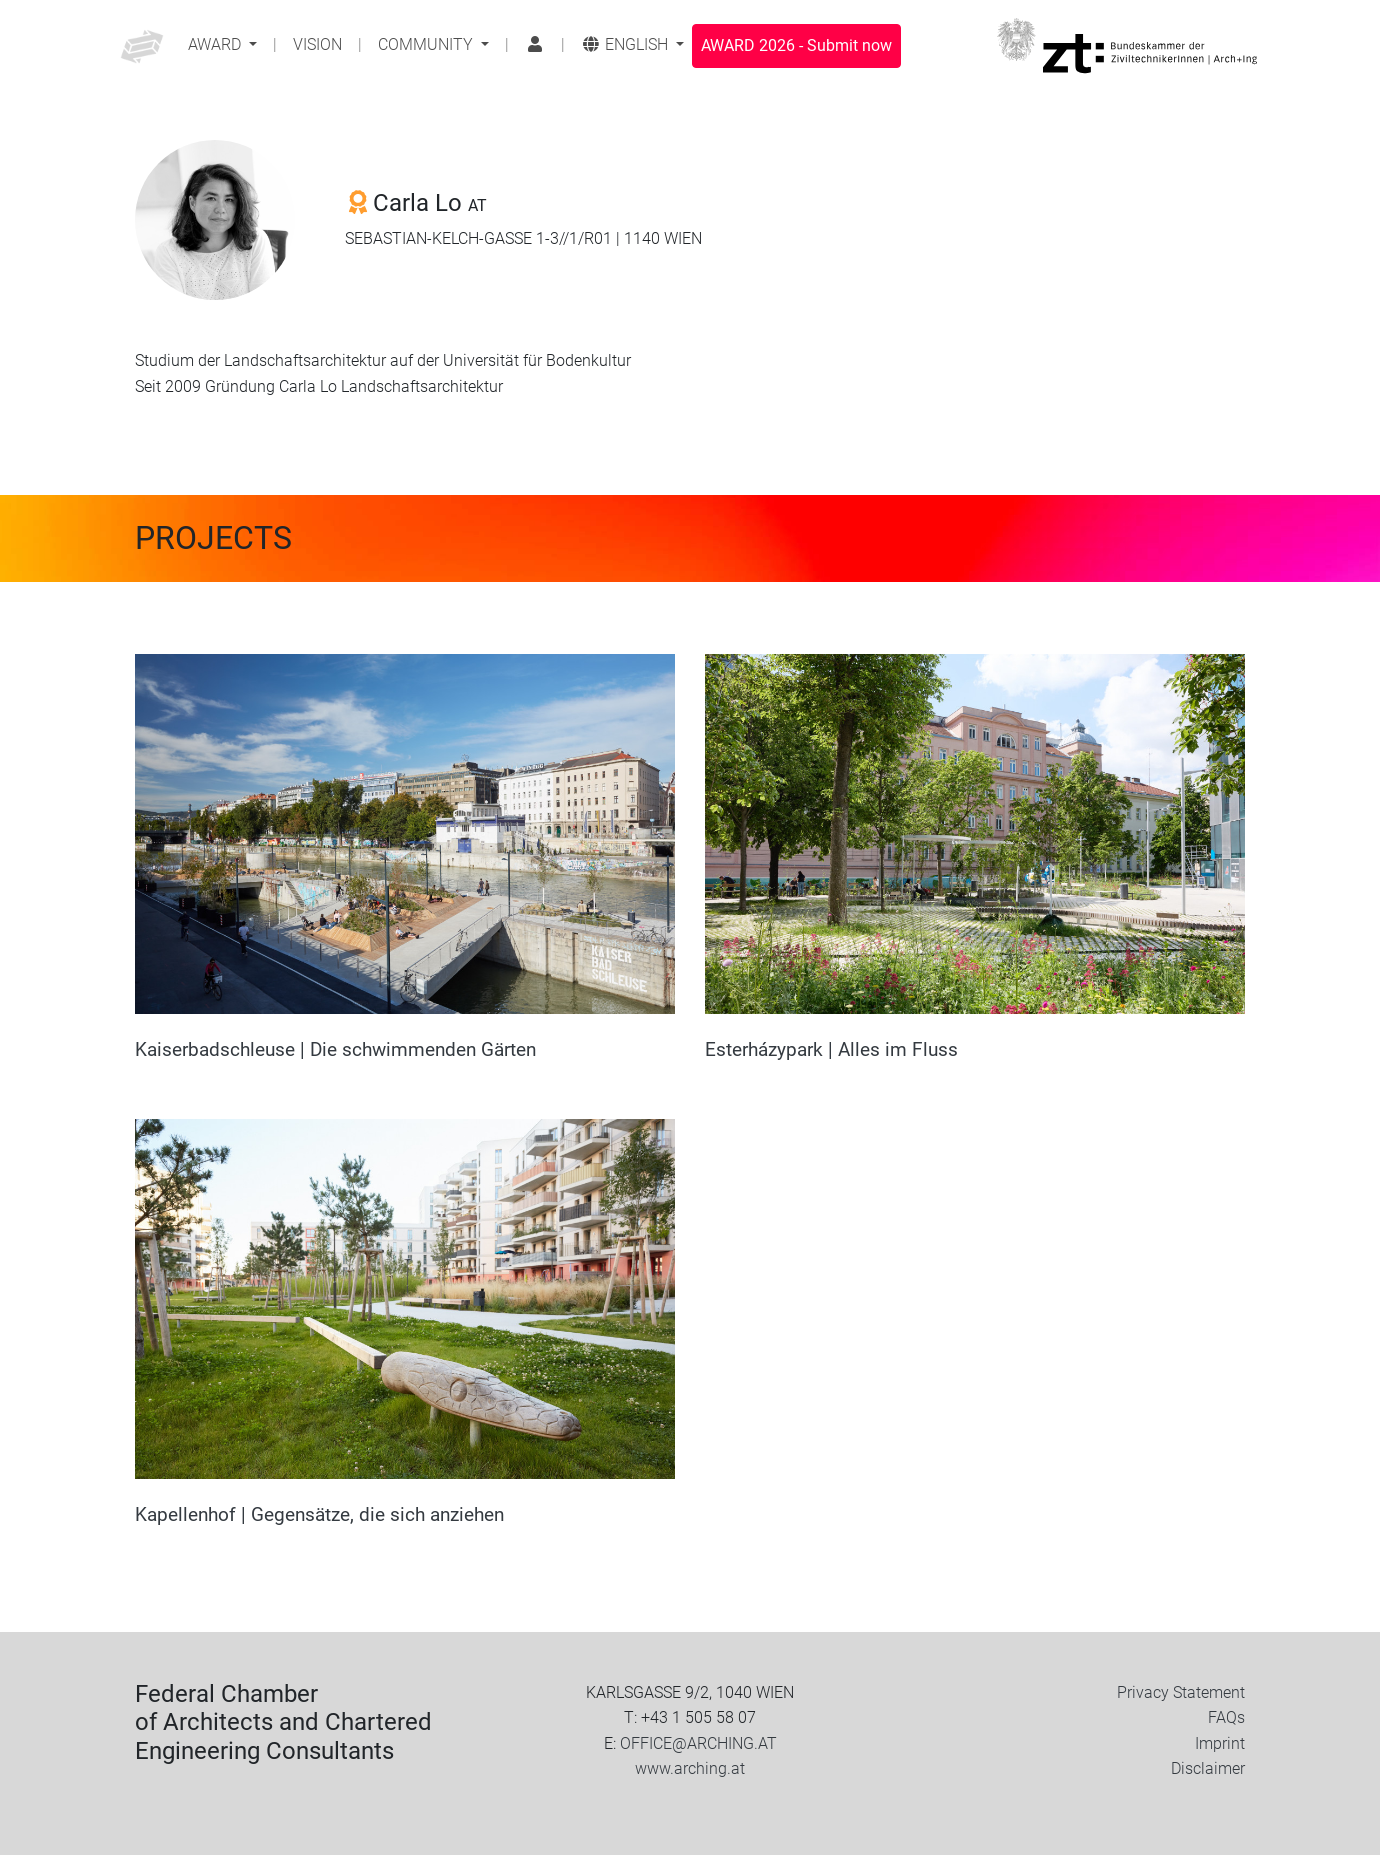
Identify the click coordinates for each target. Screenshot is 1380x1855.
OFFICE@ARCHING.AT (698, 1743)
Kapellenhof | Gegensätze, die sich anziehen (319, 1514)
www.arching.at (690, 1768)
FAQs (1226, 1717)
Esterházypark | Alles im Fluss (831, 1049)
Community (427, 44)
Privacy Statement (1181, 1692)
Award (216, 44)
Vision (317, 44)
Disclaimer (1208, 1768)
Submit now (796, 45)
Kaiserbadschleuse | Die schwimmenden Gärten (335, 1049)
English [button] (626, 44)
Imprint (1220, 1743)
